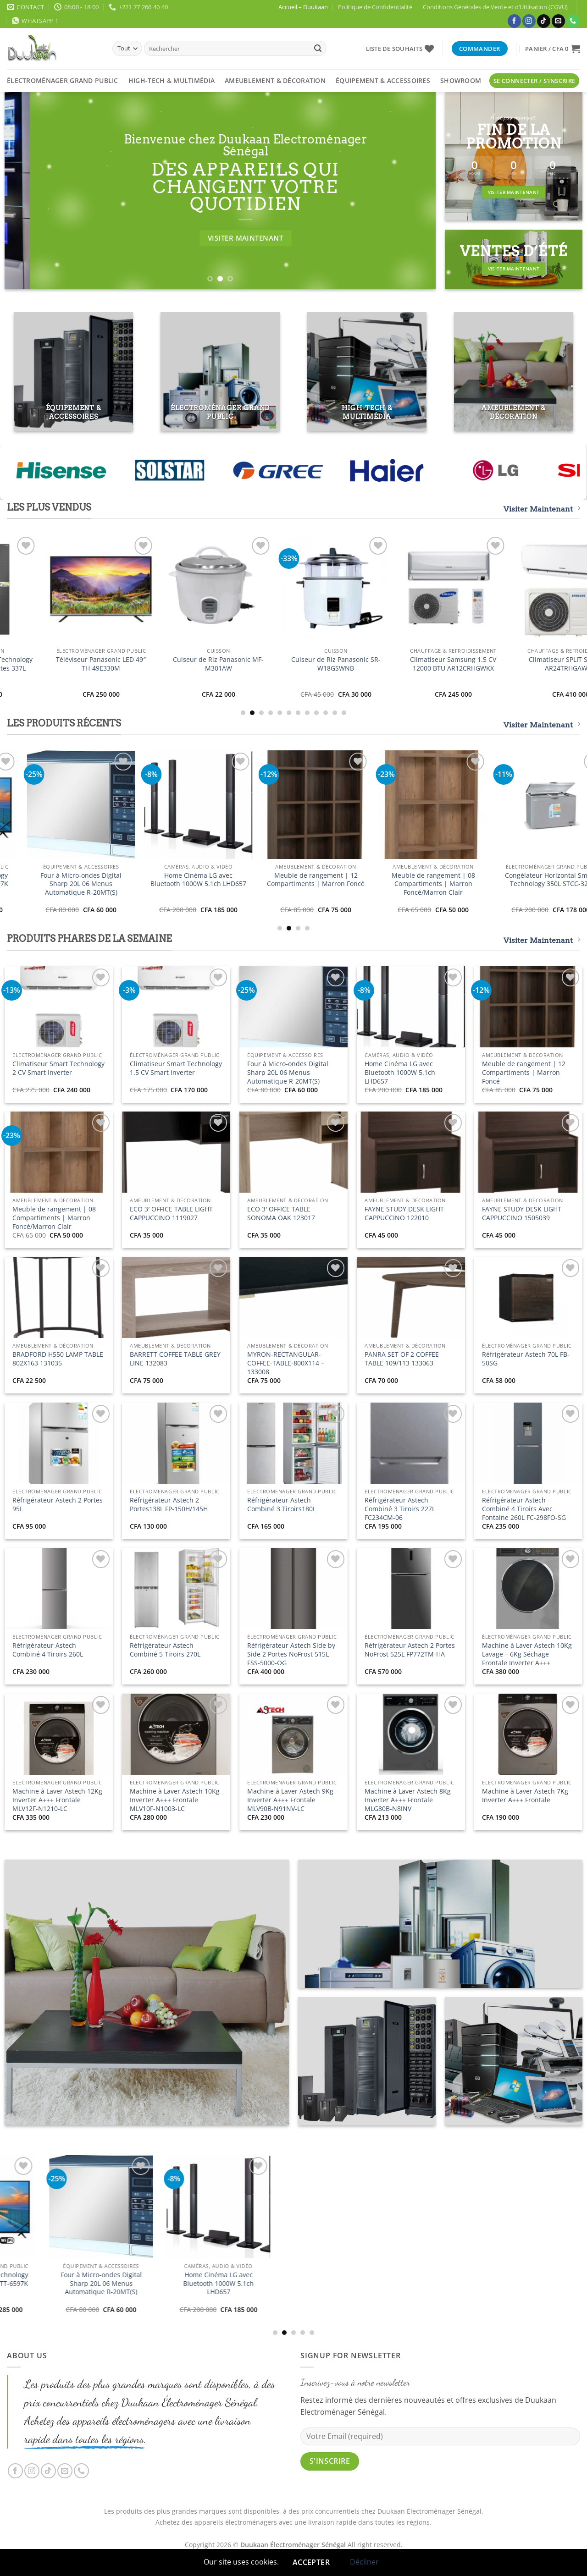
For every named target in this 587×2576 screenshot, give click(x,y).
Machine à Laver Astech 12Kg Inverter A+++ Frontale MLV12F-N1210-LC (57, 1799)
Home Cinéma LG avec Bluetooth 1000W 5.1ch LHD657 (400, 1072)
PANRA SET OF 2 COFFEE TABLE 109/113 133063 (402, 1358)
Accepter (311, 2562)
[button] (552, 49)
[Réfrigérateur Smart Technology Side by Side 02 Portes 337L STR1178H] (411, 588)
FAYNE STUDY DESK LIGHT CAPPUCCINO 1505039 (521, 1213)
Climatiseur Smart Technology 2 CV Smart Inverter (59, 663)
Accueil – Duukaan (303, 7)
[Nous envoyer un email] (558, 21)
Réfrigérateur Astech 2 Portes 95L (57, 1504)
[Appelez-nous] (573, 21)
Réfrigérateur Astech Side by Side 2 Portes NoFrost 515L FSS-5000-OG (291, 1654)
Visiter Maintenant (542, 508)
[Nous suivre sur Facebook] (514, 21)
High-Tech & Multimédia (171, 80)
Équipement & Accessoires (383, 80)
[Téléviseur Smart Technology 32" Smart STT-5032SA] (293, 588)
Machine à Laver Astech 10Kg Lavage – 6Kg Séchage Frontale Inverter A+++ (527, 1654)
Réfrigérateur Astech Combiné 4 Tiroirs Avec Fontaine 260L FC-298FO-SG (524, 1508)
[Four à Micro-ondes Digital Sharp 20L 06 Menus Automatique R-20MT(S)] (528, 804)
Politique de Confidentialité (375, 7)
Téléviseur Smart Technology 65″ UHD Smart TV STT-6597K (410, 879)
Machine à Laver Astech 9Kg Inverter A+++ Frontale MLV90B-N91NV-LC (290, 1799)
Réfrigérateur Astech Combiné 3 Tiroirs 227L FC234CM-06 (400, 1508)
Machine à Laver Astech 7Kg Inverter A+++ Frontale (525, 1795)
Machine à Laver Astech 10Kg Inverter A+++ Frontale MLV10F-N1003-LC (175, 1799)
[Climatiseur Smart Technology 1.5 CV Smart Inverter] (176, 588)
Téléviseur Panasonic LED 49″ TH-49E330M (528, 663)
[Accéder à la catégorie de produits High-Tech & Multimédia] (366, 371)
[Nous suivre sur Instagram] (529, 21)
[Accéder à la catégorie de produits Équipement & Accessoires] (73, 371)
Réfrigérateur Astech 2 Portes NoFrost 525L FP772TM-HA (410, 1649)
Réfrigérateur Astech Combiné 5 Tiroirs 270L (165, 1649)
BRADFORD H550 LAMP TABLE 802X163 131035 (57, 1358)
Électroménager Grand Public (62, 80)
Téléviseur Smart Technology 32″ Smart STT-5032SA (293, 663)
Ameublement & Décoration (275, 80)
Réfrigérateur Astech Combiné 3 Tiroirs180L (281, 1504)
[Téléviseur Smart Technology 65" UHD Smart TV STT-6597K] (411, 804)
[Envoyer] (318, 48)
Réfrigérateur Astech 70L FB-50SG (526, 1358)
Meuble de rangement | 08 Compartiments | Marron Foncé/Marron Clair (54, 1217)
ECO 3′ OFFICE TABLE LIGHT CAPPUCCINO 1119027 (171, 1213)
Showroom (460, 80)
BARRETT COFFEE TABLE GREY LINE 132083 (175, 1358)
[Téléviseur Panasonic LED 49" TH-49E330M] (528, 588)
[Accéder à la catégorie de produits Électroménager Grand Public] (220, 371)
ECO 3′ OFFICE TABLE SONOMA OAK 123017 (281, 1213)
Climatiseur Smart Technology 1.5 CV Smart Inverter (176, 663)
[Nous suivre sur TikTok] (543, 21)
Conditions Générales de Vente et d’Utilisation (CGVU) (495, 7)
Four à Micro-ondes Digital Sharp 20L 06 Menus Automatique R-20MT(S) (528, 884)
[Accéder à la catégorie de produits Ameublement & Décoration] (513, 371)
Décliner (364, 2562)
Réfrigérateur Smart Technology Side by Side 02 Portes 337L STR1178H (411, 668)
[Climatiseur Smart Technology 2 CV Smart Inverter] (59, 588)
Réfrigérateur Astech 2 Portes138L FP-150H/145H (169, 1504)
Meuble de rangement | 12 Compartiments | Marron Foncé (523, 1072)
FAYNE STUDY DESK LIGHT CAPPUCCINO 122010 (404, 1213)
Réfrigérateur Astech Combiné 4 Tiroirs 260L (47, 1649)
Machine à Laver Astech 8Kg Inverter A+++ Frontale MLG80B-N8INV (408, 1799)
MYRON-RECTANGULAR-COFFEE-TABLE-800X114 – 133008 (285, 1363)
